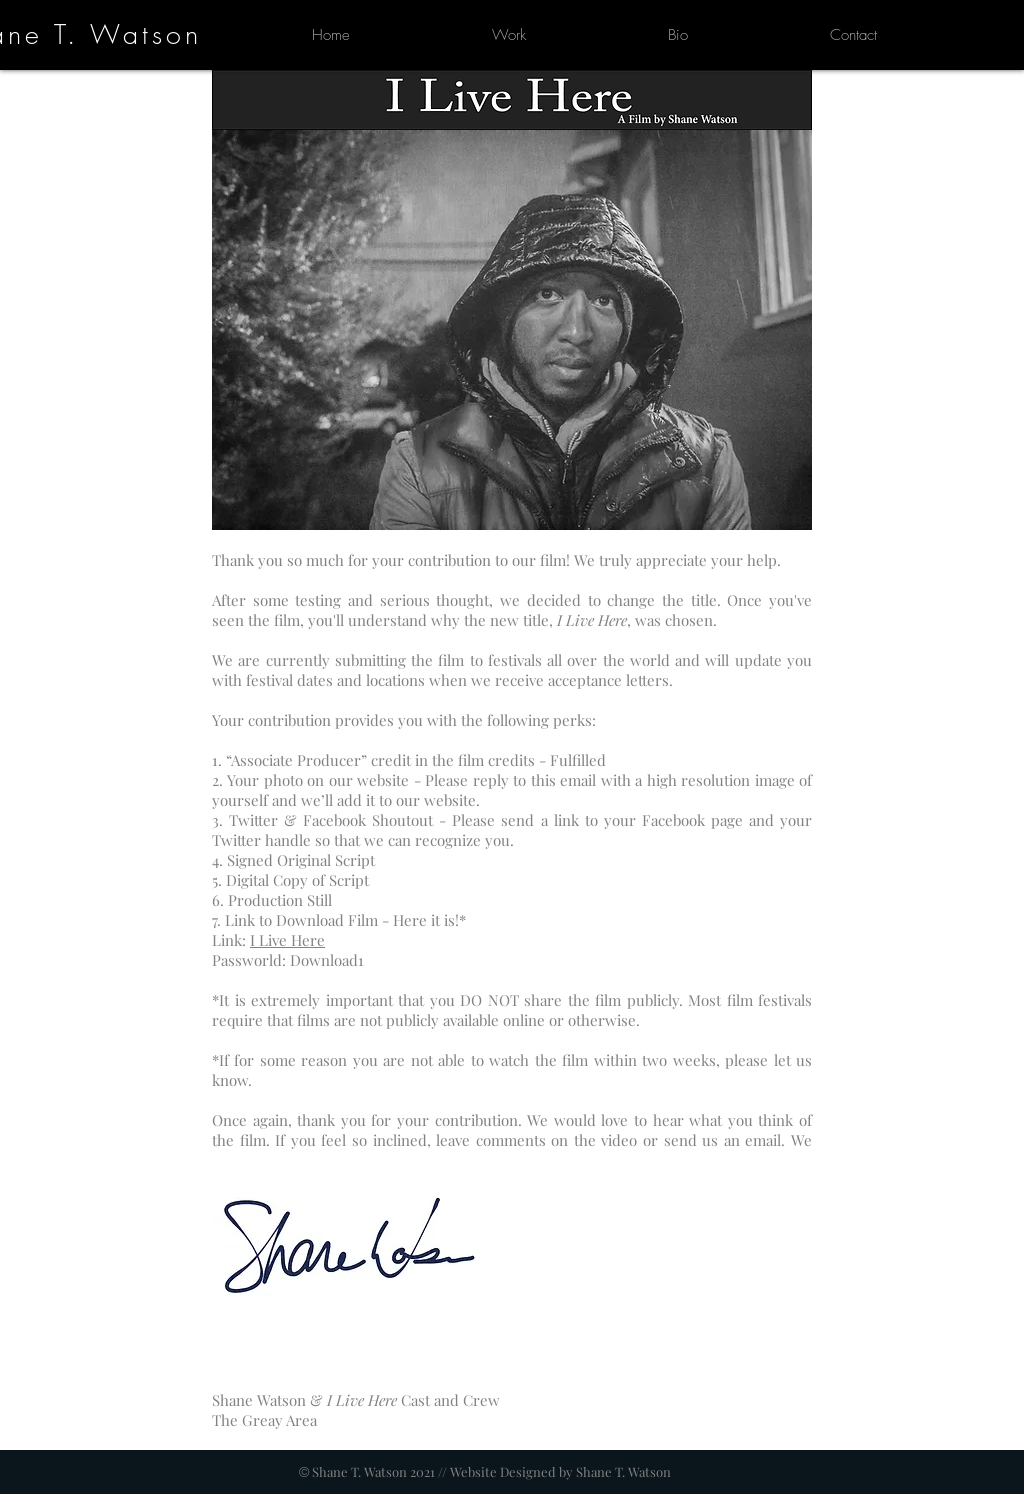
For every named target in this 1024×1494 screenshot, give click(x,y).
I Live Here (287, 940)
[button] (509, 35)
